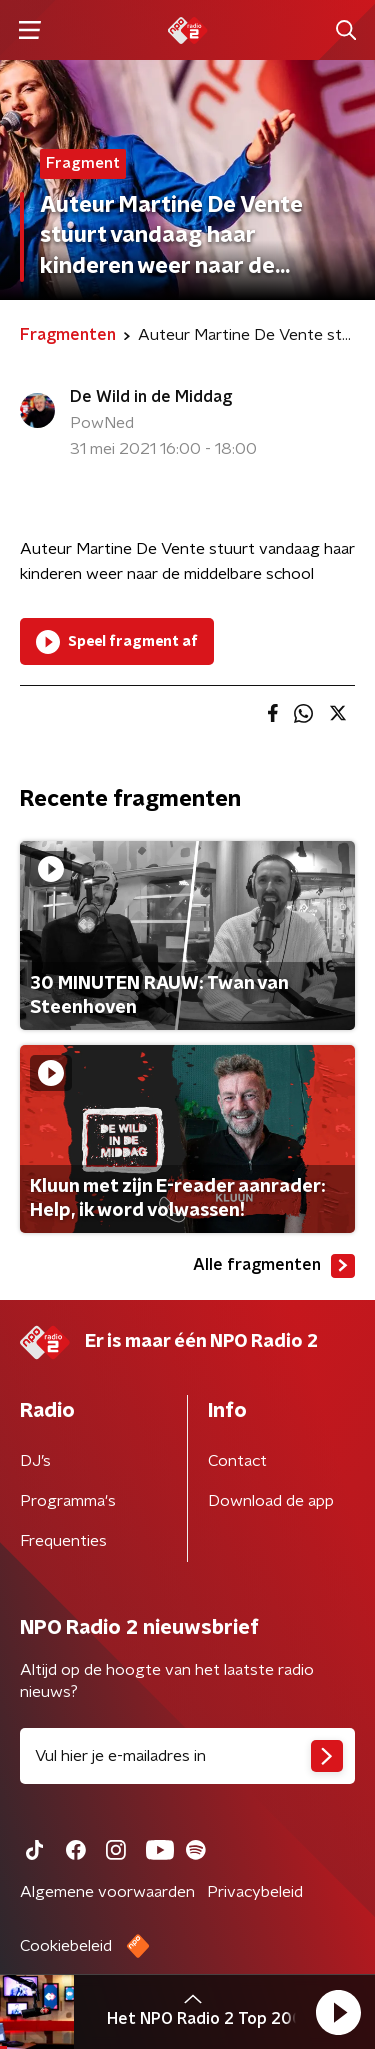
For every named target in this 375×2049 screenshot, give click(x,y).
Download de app (271, 1501)
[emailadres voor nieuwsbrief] (187, 1756)
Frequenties (63, 1541)
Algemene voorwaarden (107, 1892)
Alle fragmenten (274, 1266)
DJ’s (35, 1461)
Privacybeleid (255, 1892)
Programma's (68, 1501)
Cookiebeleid (66, 1946)
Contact (237, 1461)
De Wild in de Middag (151, 397)
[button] (338, 2012)
